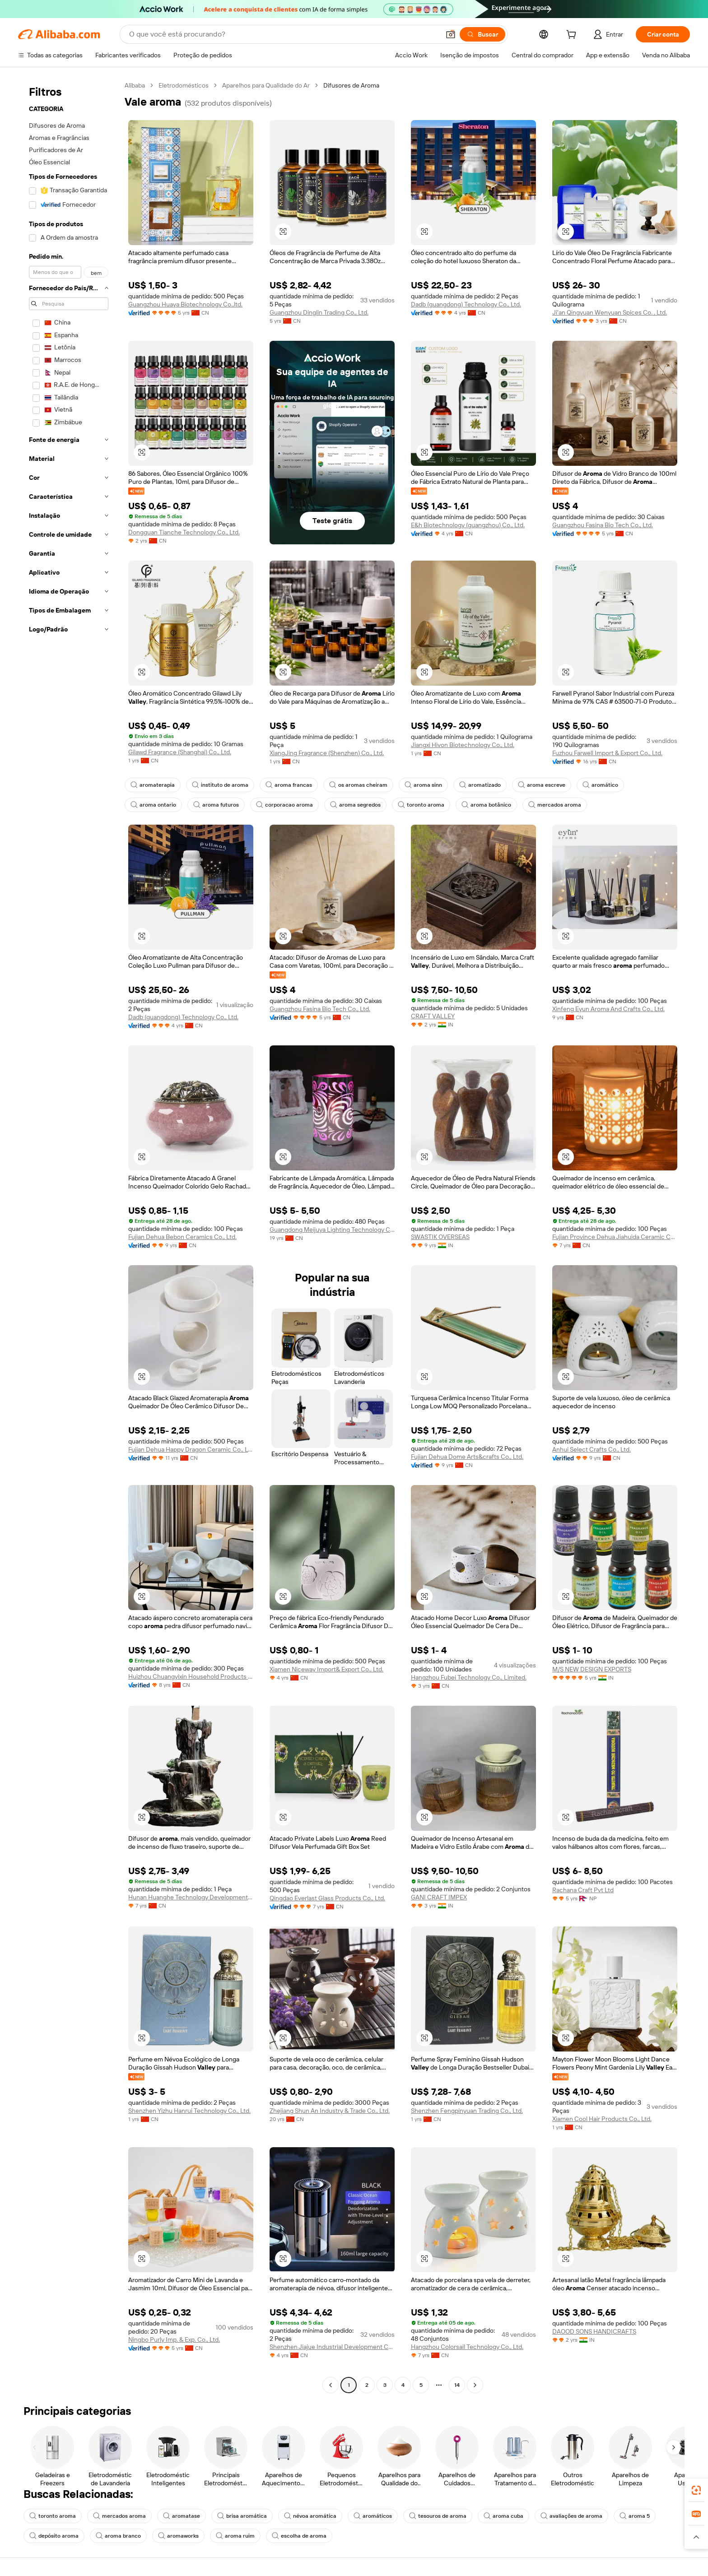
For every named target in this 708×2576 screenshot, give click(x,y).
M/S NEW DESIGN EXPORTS (591, 1669)
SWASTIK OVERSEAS (440, 1236)
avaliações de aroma (571, 2516)
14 (457, 2385)
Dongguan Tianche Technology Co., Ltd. (184, 532)
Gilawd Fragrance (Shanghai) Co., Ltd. (179, 752)
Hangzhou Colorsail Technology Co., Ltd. (467, 2346)
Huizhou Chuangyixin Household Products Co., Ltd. (190, 1676)
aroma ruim (235, 2535)
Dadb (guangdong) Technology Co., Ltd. (466, 304)
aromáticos (373, 2516)
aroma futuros (216, 804)
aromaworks (178, 2535)
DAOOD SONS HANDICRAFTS (594, 2331)
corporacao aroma (284, 804)
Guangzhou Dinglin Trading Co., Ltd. (319, 312)
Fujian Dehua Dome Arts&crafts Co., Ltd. (467, 1456)
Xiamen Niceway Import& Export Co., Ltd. (326, 1669)
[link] (696, 2490)
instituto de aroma (220, 785)
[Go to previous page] (330, 2385)
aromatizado (480, 785)
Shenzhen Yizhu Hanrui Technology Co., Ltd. (189, 2110)
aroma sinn (423, 785)
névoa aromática (310, 2516)
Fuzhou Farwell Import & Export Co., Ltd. (607, 753)
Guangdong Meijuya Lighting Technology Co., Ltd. (332, 1229)
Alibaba (135, 85)
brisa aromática (242, 2516)
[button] (450, 34)
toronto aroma (421, 804)
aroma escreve (541, 785)
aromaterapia (152, 785)
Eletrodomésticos (183, 85)
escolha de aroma (299, 2535)
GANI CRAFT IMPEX (439, 1897)
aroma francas (289, 785)
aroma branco (118, 2535)
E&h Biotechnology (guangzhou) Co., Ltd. (468, 525)
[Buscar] (482, 34)
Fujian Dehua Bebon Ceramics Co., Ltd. (182, 1236)
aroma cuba (503, 2516)
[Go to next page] (475, 2385)
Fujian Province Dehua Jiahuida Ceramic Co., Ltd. (614, 1236)
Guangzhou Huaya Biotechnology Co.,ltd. (185, 304)
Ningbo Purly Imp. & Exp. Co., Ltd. (174, 2339)
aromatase (181, 2516)
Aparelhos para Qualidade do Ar (266, 85)
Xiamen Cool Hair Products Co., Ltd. (602, 2118)
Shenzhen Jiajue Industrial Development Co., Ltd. (332, 2346)
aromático (600, 785)
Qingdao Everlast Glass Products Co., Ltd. (327, 1898)
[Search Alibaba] (283, 34)
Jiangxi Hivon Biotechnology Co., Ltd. (462, 744)
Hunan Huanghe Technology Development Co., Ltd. (190, 1897)
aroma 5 (635, 2516)
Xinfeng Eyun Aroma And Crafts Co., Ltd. (608, 1008)
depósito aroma (54, 2535)
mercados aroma (554, 804)
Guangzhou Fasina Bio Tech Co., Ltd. (602, 525)
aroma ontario (153, 804)
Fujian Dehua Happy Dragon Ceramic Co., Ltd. (190, 1449)
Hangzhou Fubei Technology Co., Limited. (468, 1677)
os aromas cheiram (358, 785)
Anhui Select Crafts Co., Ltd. (591, 1449)
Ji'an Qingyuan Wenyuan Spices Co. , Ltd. (609, 312)
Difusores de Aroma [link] (351, 85)
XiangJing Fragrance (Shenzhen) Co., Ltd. (327, 753)
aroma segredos (355, 804)
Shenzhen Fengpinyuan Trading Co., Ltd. (467, 2110)
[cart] (573, 35)
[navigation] (68, 1236)
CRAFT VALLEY (433, 1016)
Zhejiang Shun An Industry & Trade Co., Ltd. (330, 2110)
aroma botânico (486, 804)
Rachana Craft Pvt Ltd (583, 1890)
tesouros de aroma (437, 2516)
